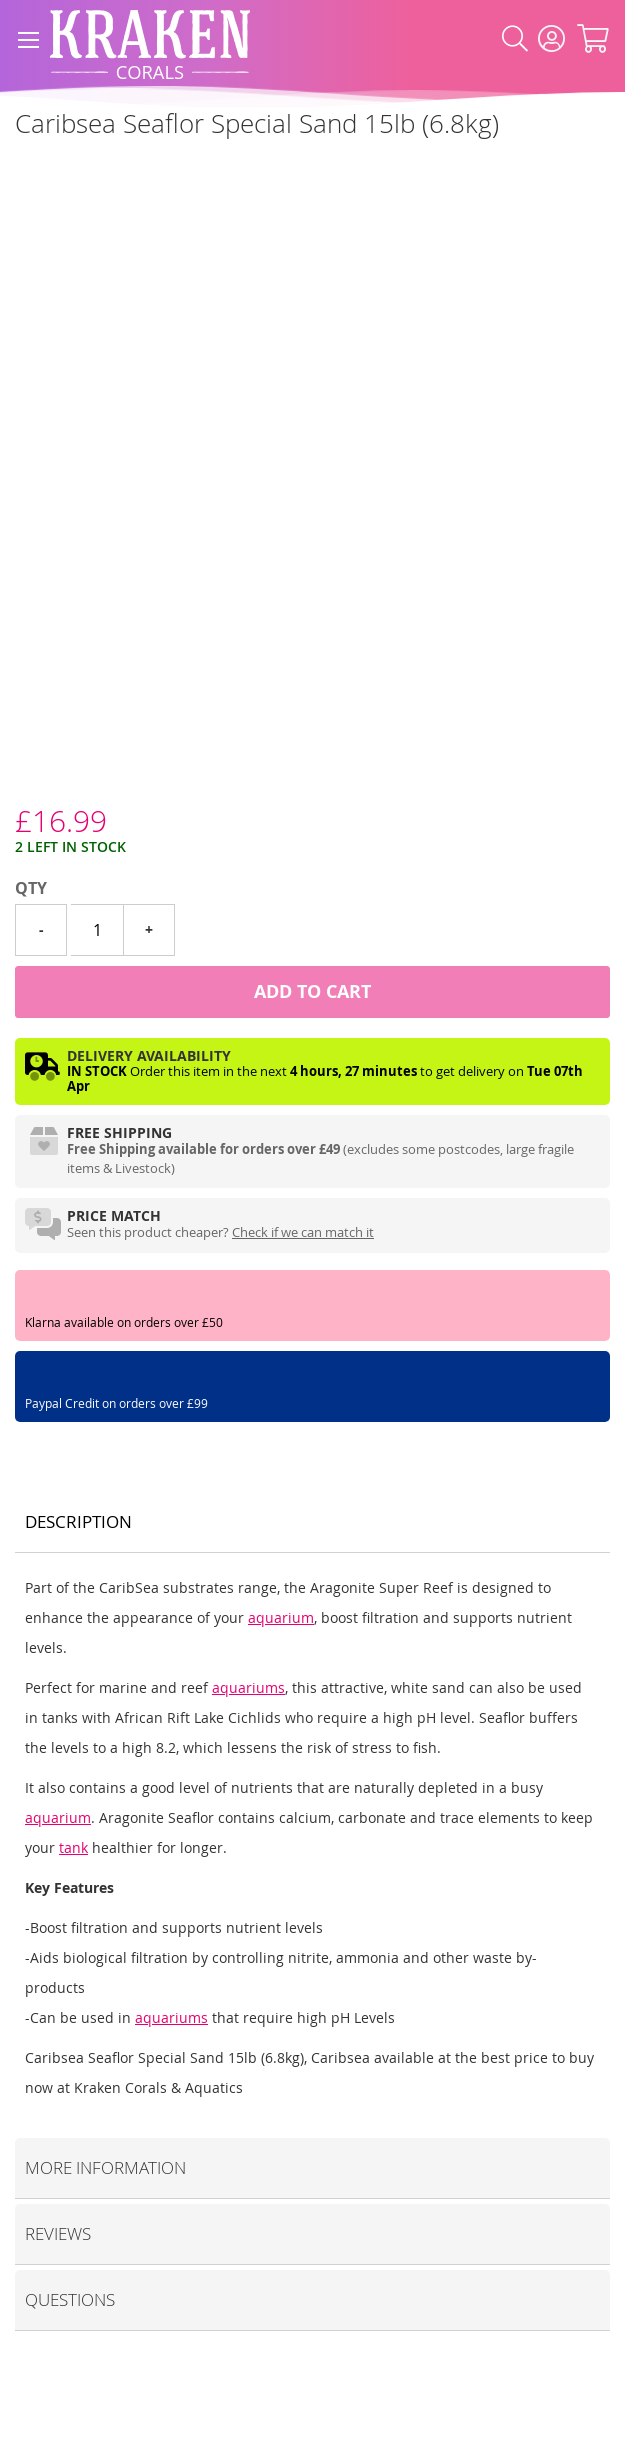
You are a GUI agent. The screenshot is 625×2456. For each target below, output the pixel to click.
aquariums (248, 1687)
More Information (105, 2167)
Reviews (58, 2233)
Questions (70, 2299)
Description (78, 1521)
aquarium (281, 1617)
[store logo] (150, 39)
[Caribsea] (15, 168)
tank (73, 1847)
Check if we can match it (303, 1232)
